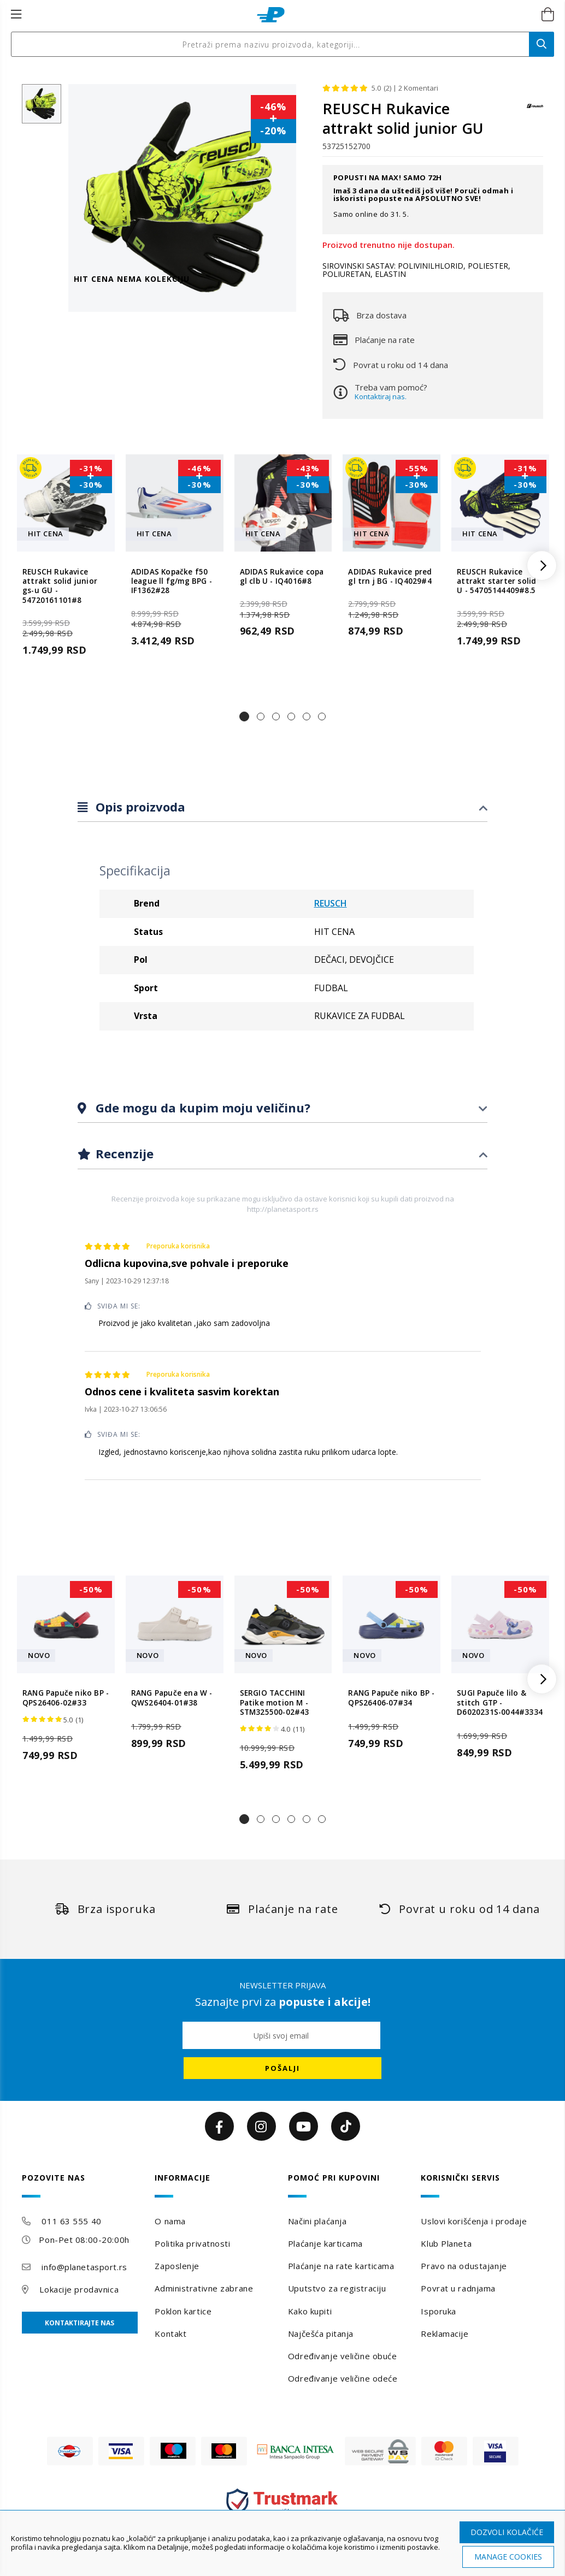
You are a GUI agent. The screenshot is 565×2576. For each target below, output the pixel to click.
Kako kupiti (310, 2311)
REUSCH (330, 903)
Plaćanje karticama (325, 2243)
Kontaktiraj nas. (381, 396)
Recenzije (123, 1153)
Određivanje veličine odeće (343, 2378)
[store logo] (271, 14)
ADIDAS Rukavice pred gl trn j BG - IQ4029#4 (390, 576)
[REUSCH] (535, 111)
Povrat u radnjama (458, 2288)
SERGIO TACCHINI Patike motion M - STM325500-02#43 (274, 1703)
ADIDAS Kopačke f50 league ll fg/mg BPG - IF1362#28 (171, 581)
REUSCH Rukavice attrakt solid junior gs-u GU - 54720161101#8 (59, 586)
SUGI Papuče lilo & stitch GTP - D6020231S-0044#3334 (500, 1703)
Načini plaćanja (317, 2221)
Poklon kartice (183, 2311)
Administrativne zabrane (204, 2288)
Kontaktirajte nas (79, 2323)
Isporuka (438, 2311)
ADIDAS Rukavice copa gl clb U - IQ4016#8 (282, 576)
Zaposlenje (177, 2265)
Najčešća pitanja (321, 2333)
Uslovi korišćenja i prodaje (474, 2221)
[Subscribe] (282, 2068)
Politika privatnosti (192, 2243)
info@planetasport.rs (84, 2266)
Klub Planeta (446, 2243)
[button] (244, 716)
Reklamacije (444, 2333)
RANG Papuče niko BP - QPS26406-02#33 (65, 1698)
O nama (170, 2221)
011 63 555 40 (71, 2221)
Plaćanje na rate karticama (341, 2265)
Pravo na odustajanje (464, 2265)
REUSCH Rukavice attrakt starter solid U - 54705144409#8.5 (496, 581)
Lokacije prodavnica (79, 2289)
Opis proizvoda (138, 806)
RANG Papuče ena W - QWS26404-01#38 (172, 1698)
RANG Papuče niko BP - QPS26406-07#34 (391, 1698)
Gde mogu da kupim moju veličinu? (201, 1107)
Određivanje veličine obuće (342, 2355)
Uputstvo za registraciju (337, 2288)
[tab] (282, 807)
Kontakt (170, 2333)
